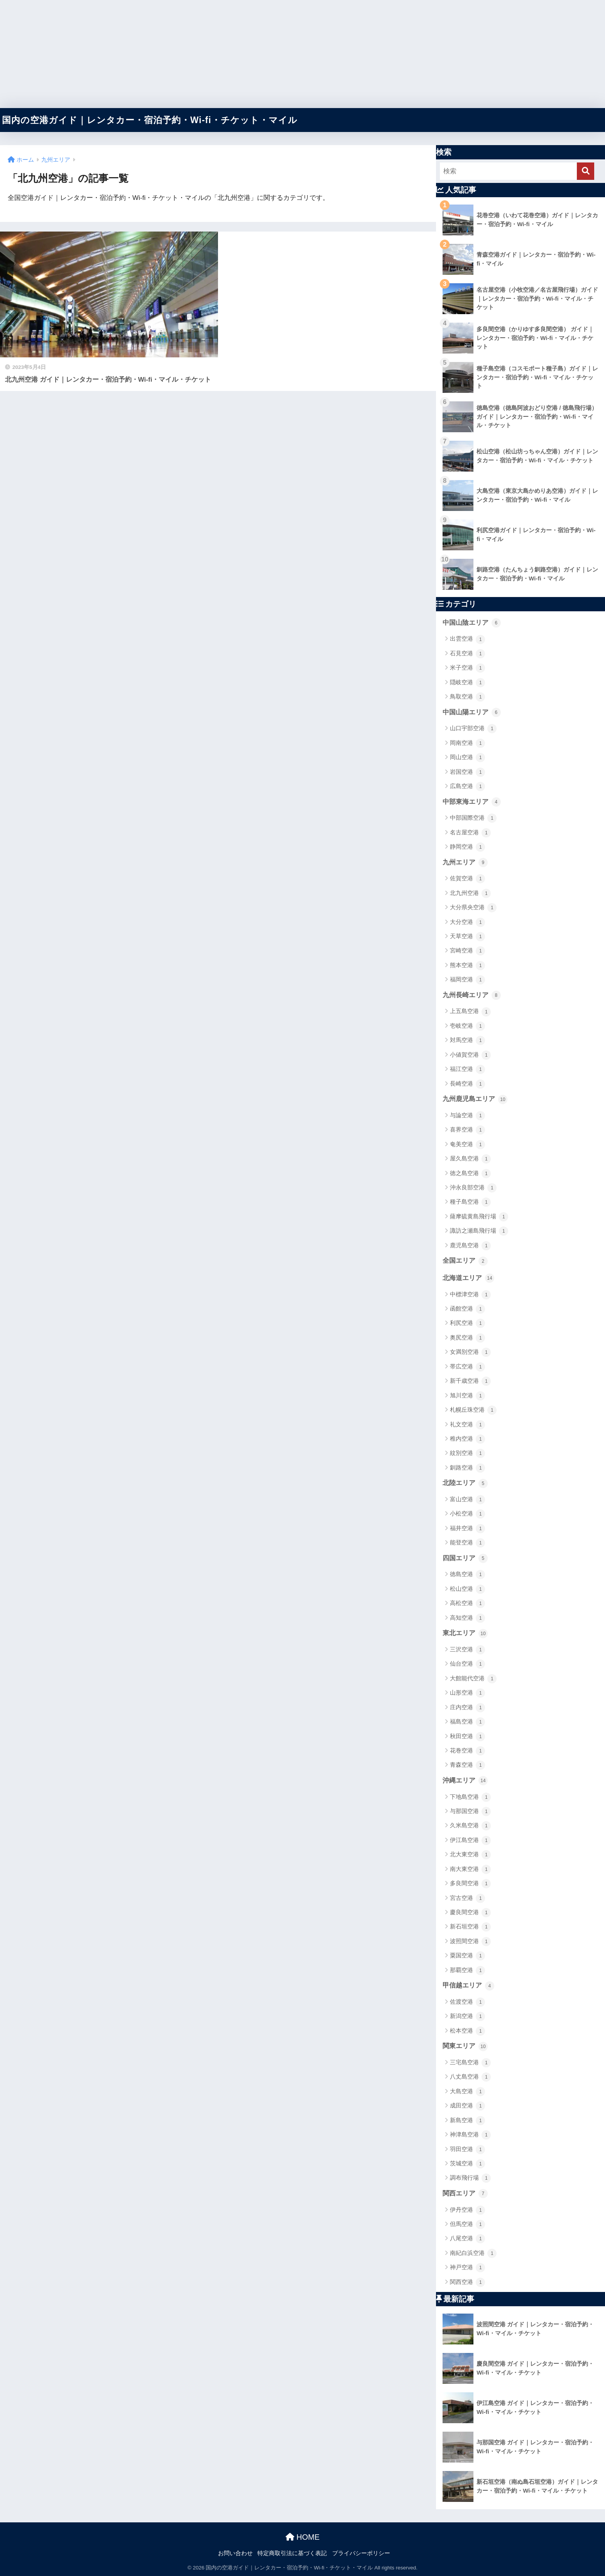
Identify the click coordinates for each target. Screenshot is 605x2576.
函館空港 (467, 1309)
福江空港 (467, 1069)
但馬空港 (467, 2224)
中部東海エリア (472, 802)
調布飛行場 (470, 2178)
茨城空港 (467, 2163)
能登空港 (467, 1543)
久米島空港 (470, 1825)
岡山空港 (467, 757)
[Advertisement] (231, 54)
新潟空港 (467, 2016)
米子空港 (467, 668)
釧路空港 (467, 1468)
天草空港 (467, 936)
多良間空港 (470, 1883)
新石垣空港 (470, 1927)
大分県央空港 (473, 907)
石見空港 (467, 653)
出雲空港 (467, 639)
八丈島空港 (470, 2077)
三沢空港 (467, 1649)
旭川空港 (467, 1395)
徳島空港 (467, 1574)
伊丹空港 (467, 2210)
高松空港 (467, 1603)
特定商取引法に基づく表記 (292, 2553)
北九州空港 (470, 893)
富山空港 (467, 1499)
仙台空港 (467, 1664)
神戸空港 (467, 2267)
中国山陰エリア (472, 623)
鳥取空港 (467, 697)
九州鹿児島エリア (475, 1099)
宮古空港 (467, 1898)
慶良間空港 (470, 1912)
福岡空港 (467, 979)
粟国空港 (467, 1955)
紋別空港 (467, 1453)
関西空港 (467, 2282)
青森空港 (467, 1765)
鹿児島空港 (470, 1245)
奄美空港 (467, 1144)
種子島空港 (470, 1202)
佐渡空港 (467, 2002)
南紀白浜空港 (473, 2253)
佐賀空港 (467, 878)
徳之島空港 (470, 1173)
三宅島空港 (470, 2062)
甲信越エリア (468, 1986)
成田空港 (467, 2106)
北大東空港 (470, 1854)
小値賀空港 (470, 1055)
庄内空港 (467, 1707)
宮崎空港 (467, 951)
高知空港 (467, 1618)
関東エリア (465, 2046)
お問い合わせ (235, 2553)
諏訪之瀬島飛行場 (479, 1231)
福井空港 (467, 1528)
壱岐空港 (467, 1026)
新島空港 (467, 2120)
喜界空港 (467, 1130)
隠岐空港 (467, 682)
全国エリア (465, 1261)
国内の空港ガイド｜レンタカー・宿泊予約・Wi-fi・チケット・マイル (149, 120)
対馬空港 (467, 1040)
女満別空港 (470, 1352)
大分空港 (467, 922)
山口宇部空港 (473, 728)
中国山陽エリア (472, 712)
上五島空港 (470, 1012)
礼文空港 (467, 1424)
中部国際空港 (473, 818)
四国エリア (465, 1558)
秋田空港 (467, 1736)
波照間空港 (470, 1941)
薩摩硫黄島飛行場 (479, 1216)
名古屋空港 (470, 832)
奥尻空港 (467, 1338)
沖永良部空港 (473, 1187)
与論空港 (467, 1115)
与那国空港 (470, 1811)
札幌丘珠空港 (473, 1410)
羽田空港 (467, 2149)
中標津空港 (470, 1294)
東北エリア (465, 1633)
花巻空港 (467, 1751)
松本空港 (467, 2031)
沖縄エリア (465, 1780)
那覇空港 (467, 1970)
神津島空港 (470, 2135)
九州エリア (465, 862)
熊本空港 (467, 965)
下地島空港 (470, 1797)
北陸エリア (465, 1483)
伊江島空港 (470, 1840)
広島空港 (467, 786)
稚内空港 (467, 1439)
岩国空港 (467, 772)
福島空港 (467, 1722)
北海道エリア (468, 1278)
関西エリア (465, 2193)
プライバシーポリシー (361, 2553)
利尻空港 (467, 1323)
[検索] (585, 171)
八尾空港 (467, 2238)
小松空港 (467, 1514)
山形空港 (467, 1693)
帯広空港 (467, 1367)
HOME (303, 2537)
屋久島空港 (470, 1159)
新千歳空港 (470, 1381)
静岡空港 (467, 847)
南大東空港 (470, 1869)
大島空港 (467, 2091)
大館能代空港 (473, 1678)
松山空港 (467, 1589)
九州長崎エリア (472, 995)
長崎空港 (467, 1084)
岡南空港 (467, 743)
